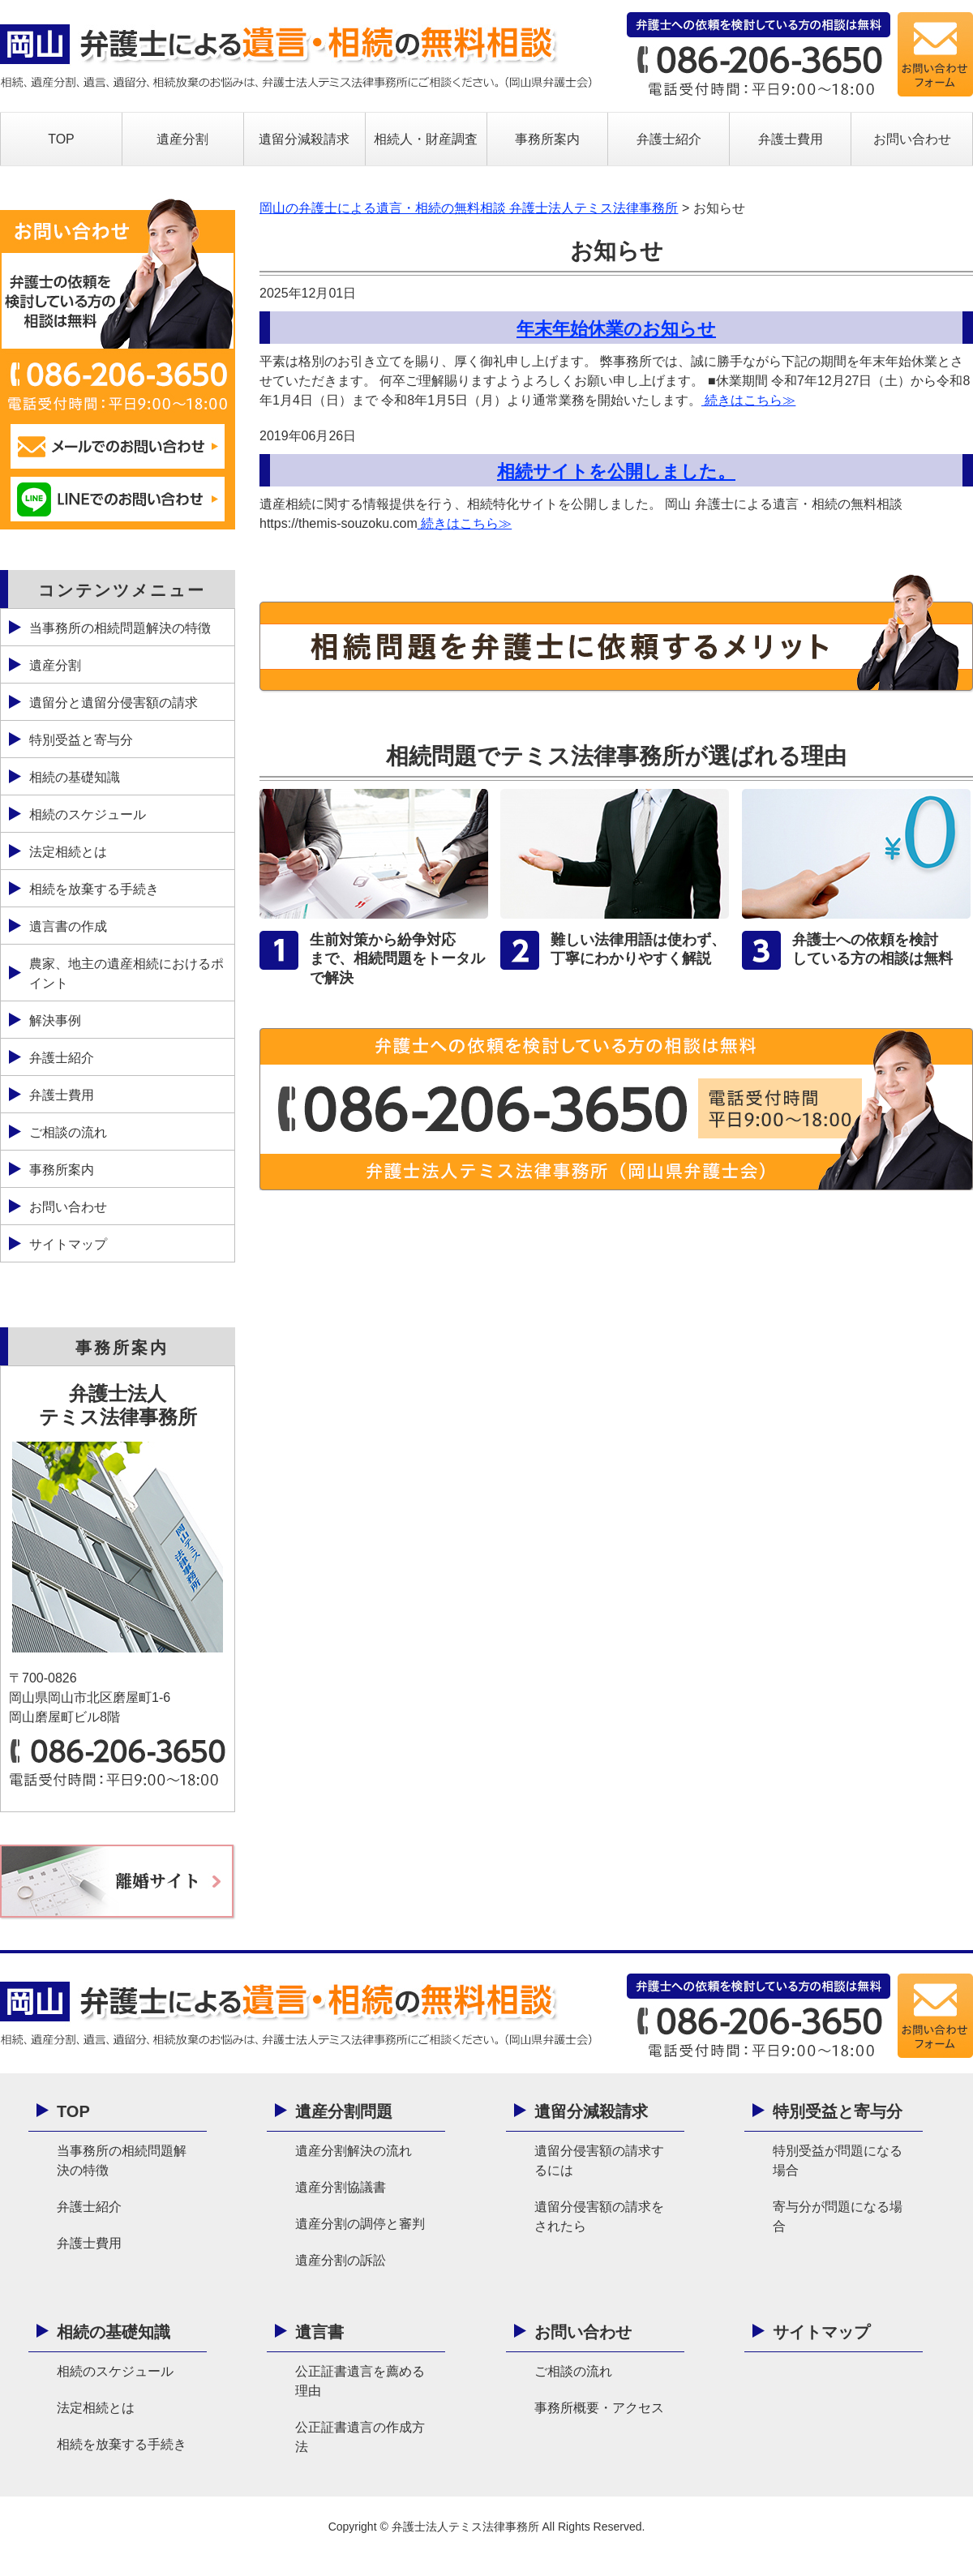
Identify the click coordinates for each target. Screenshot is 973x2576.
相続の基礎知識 (74, 777)
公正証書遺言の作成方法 (360, 2437)
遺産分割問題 (343, 2111)
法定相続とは (68, 852)
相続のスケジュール (87, 814)
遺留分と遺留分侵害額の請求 (113, 702)
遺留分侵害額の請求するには (599, 2160)
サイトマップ (68, 1244)
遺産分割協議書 (340, 2187)
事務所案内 (547, 139)
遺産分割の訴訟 (340, 2260)
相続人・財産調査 (426, 139)
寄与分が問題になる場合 (837, 2216)
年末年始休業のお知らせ (616, 329)
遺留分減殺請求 (304, 139)
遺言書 (319, 2332)
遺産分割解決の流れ (353, 2151)
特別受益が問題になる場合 (837, 2160)
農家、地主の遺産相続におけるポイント (126, 973)
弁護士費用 (790, 139)
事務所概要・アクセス (599, 2408)
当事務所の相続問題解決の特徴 (120, 628)
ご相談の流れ (68, 1132)
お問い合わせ (912, 139)
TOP (61, 139)
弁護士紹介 (669, 139)
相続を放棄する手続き (94, 889)
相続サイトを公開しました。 (616, 471)
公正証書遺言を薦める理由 (360, 2381)
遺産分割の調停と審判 (360, 2224)
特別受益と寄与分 (81, 740)
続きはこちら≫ (748, 400)
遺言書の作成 (68, 926)
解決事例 (55, 1020)
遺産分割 (182, 139)
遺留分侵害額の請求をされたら (599, 2216)
